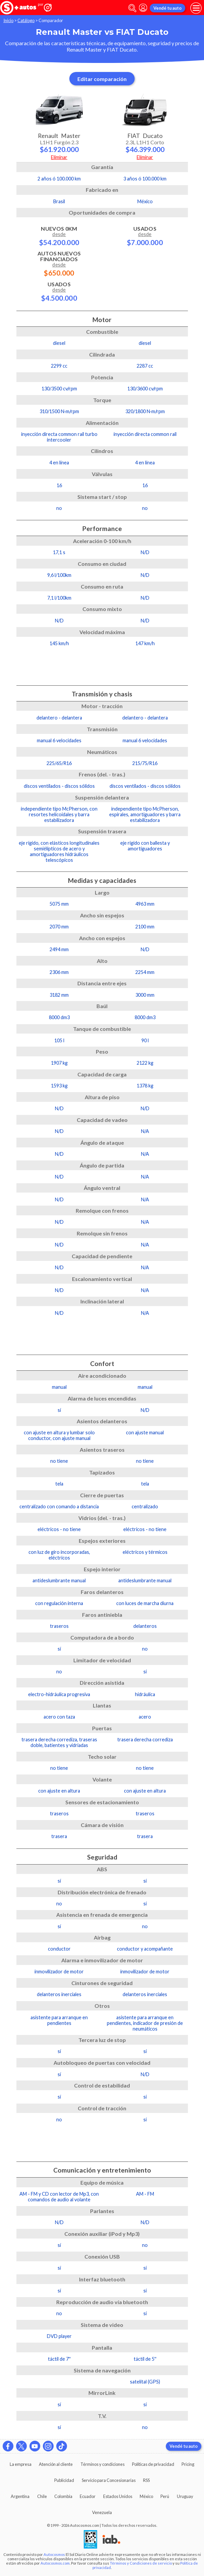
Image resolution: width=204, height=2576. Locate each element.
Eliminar (59, 157)
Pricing (188, 2464)
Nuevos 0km (59, 235)
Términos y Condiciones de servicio (141, 2563)
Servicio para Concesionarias (109, 2480)
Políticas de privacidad (153, 2464)
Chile (42, 2496)
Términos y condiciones (102, 2464)
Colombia (63, 2496)
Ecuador (87, 2496)
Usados (59, 291)
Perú (164, 2496)
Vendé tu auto (167, 8)
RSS (146, 2480)
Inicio (8, 20)
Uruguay (185, 2496)
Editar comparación (102, 79)
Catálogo (26, 20)
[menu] (196, 8)
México (146, 2496)
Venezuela (102, 2512)
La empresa (20, 2464)
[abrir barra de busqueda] (132, 8)
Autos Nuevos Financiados (59, 263)
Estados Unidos (117, 2496)
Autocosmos (54, 2554)
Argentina (20, 2496)
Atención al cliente (56, 2464)
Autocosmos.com (55, 2563)
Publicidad (64, 2480)
